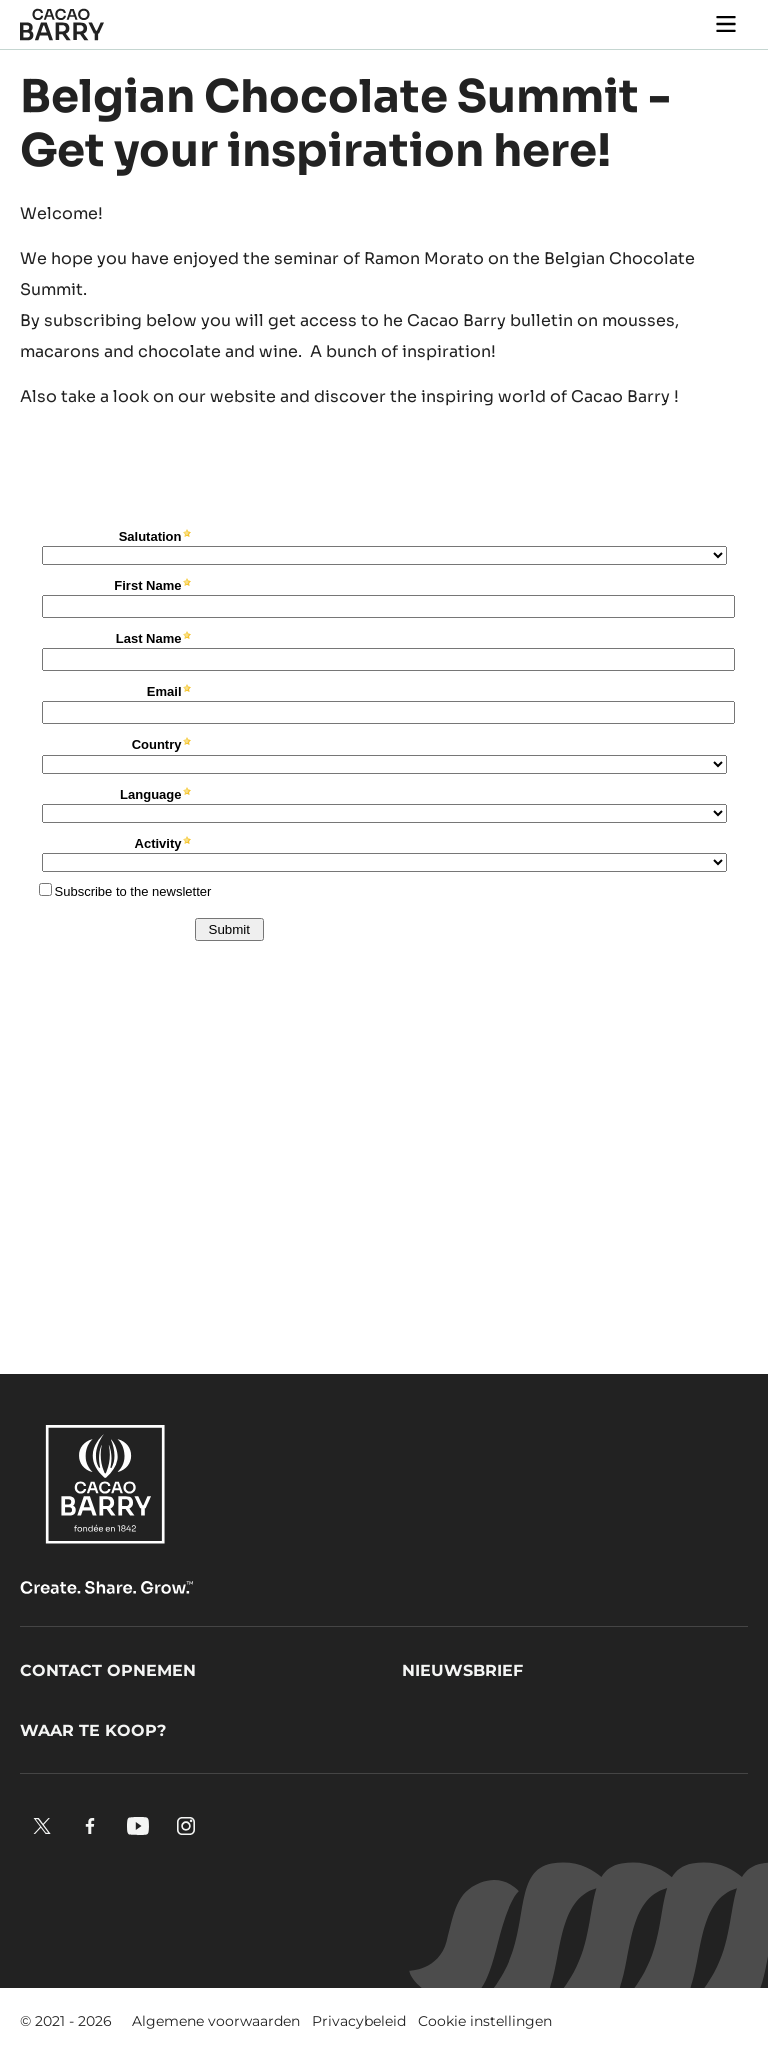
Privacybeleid (359, 2021)
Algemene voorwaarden (216, 2021)
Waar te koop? (93, 1730)
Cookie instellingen (485, 2021)
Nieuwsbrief (462, 1670)
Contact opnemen (108, 1670)
